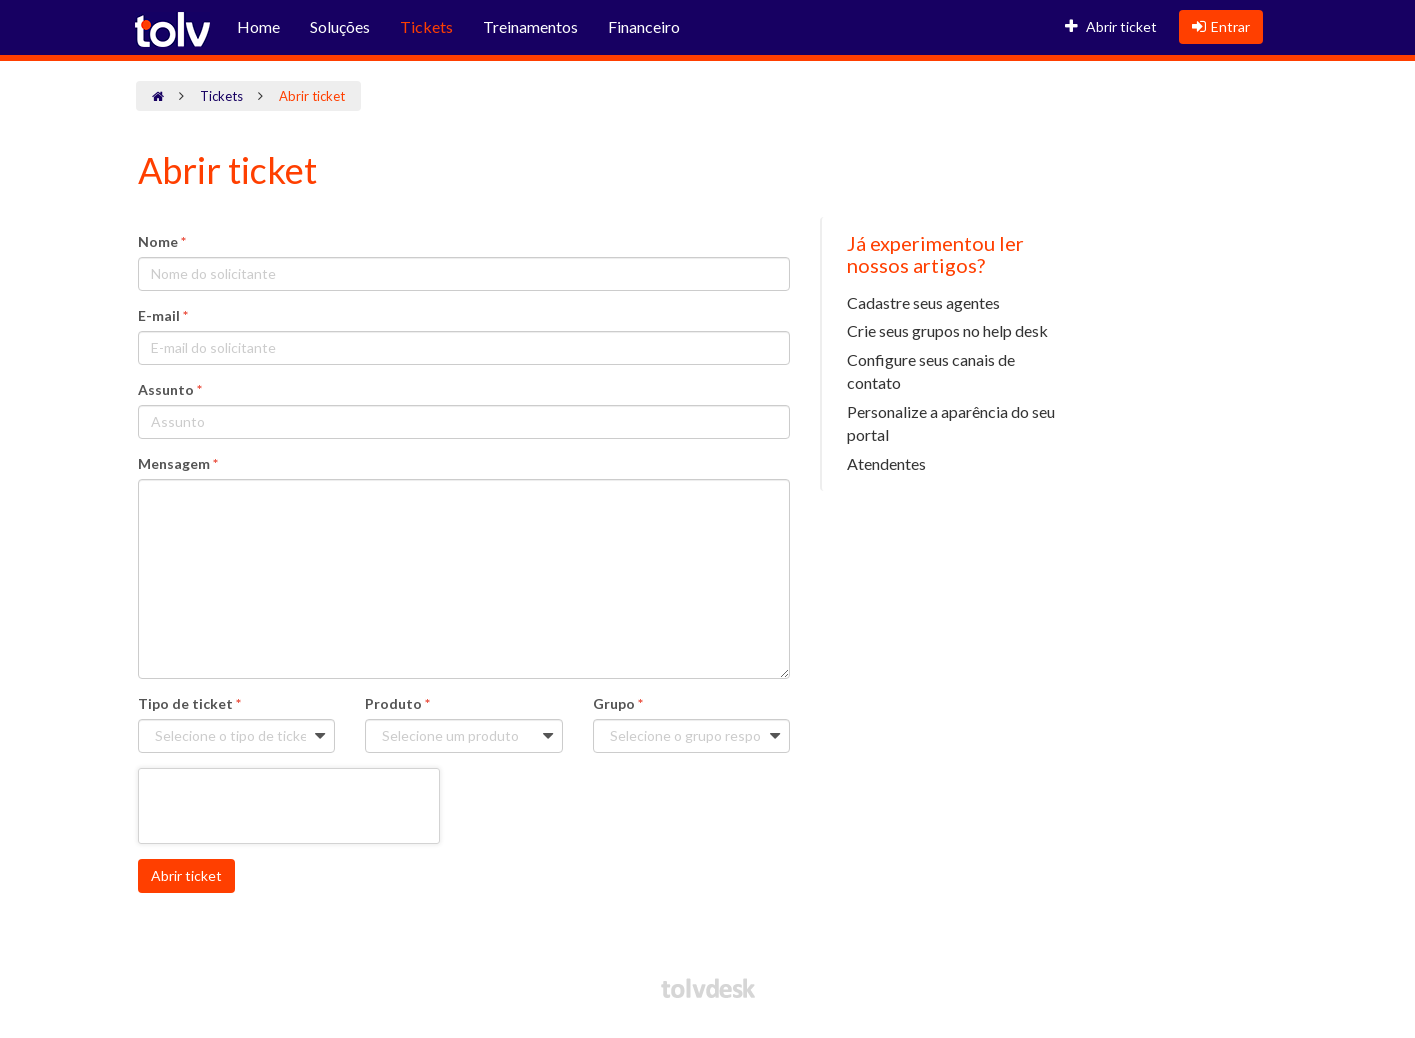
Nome (162, 241)
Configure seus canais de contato (931, 371)
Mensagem (178, 463)
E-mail (163, 315)
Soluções (340, 26)
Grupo (618, 703)
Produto (397, 703)
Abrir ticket (1111, 26)
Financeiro (644, 26)
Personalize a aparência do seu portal (951, 423)
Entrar (1221, 26)
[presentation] (289, 807)
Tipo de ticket (189, 703)
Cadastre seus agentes (923, 302)
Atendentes (886, 463)
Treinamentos (530, 26)
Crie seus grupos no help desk (947, 330)
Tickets (426, 26)
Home (258, 26)
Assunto (170, 389)
